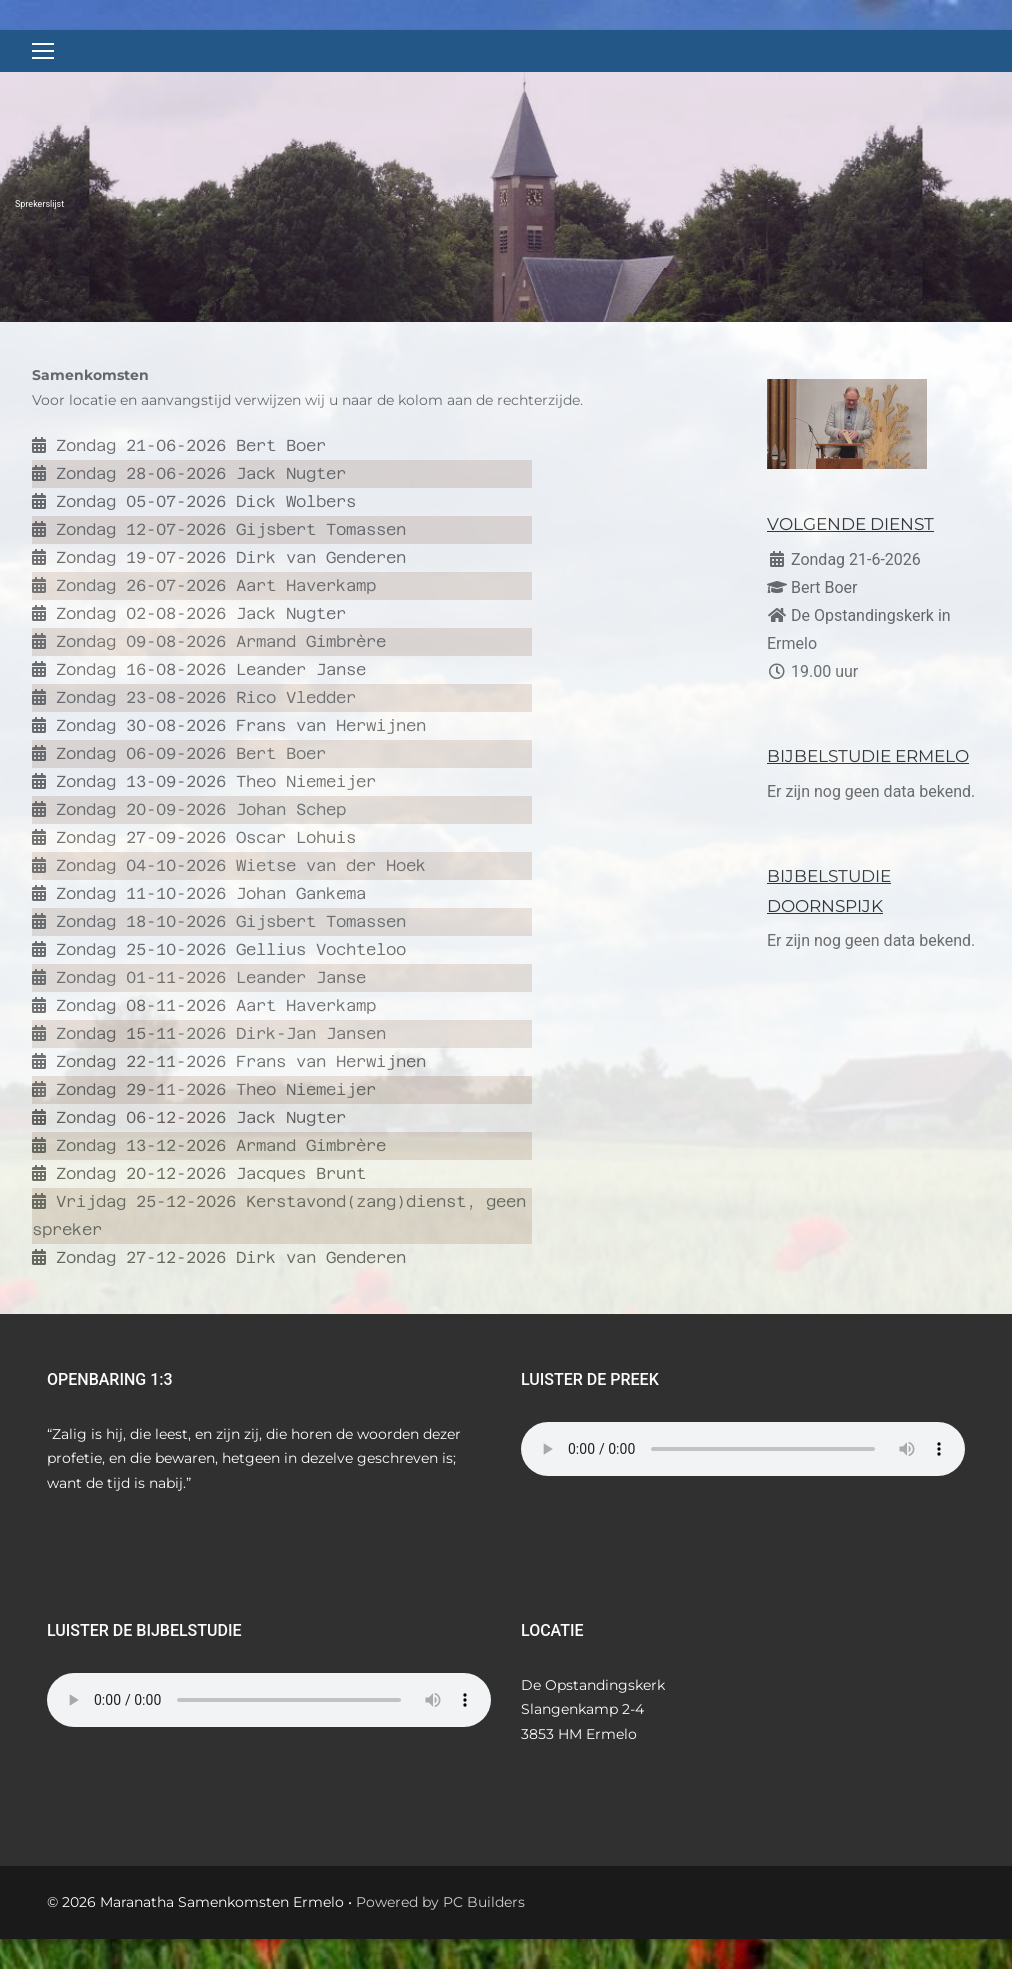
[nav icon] (43, 51)
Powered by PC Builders (440, 1902)
